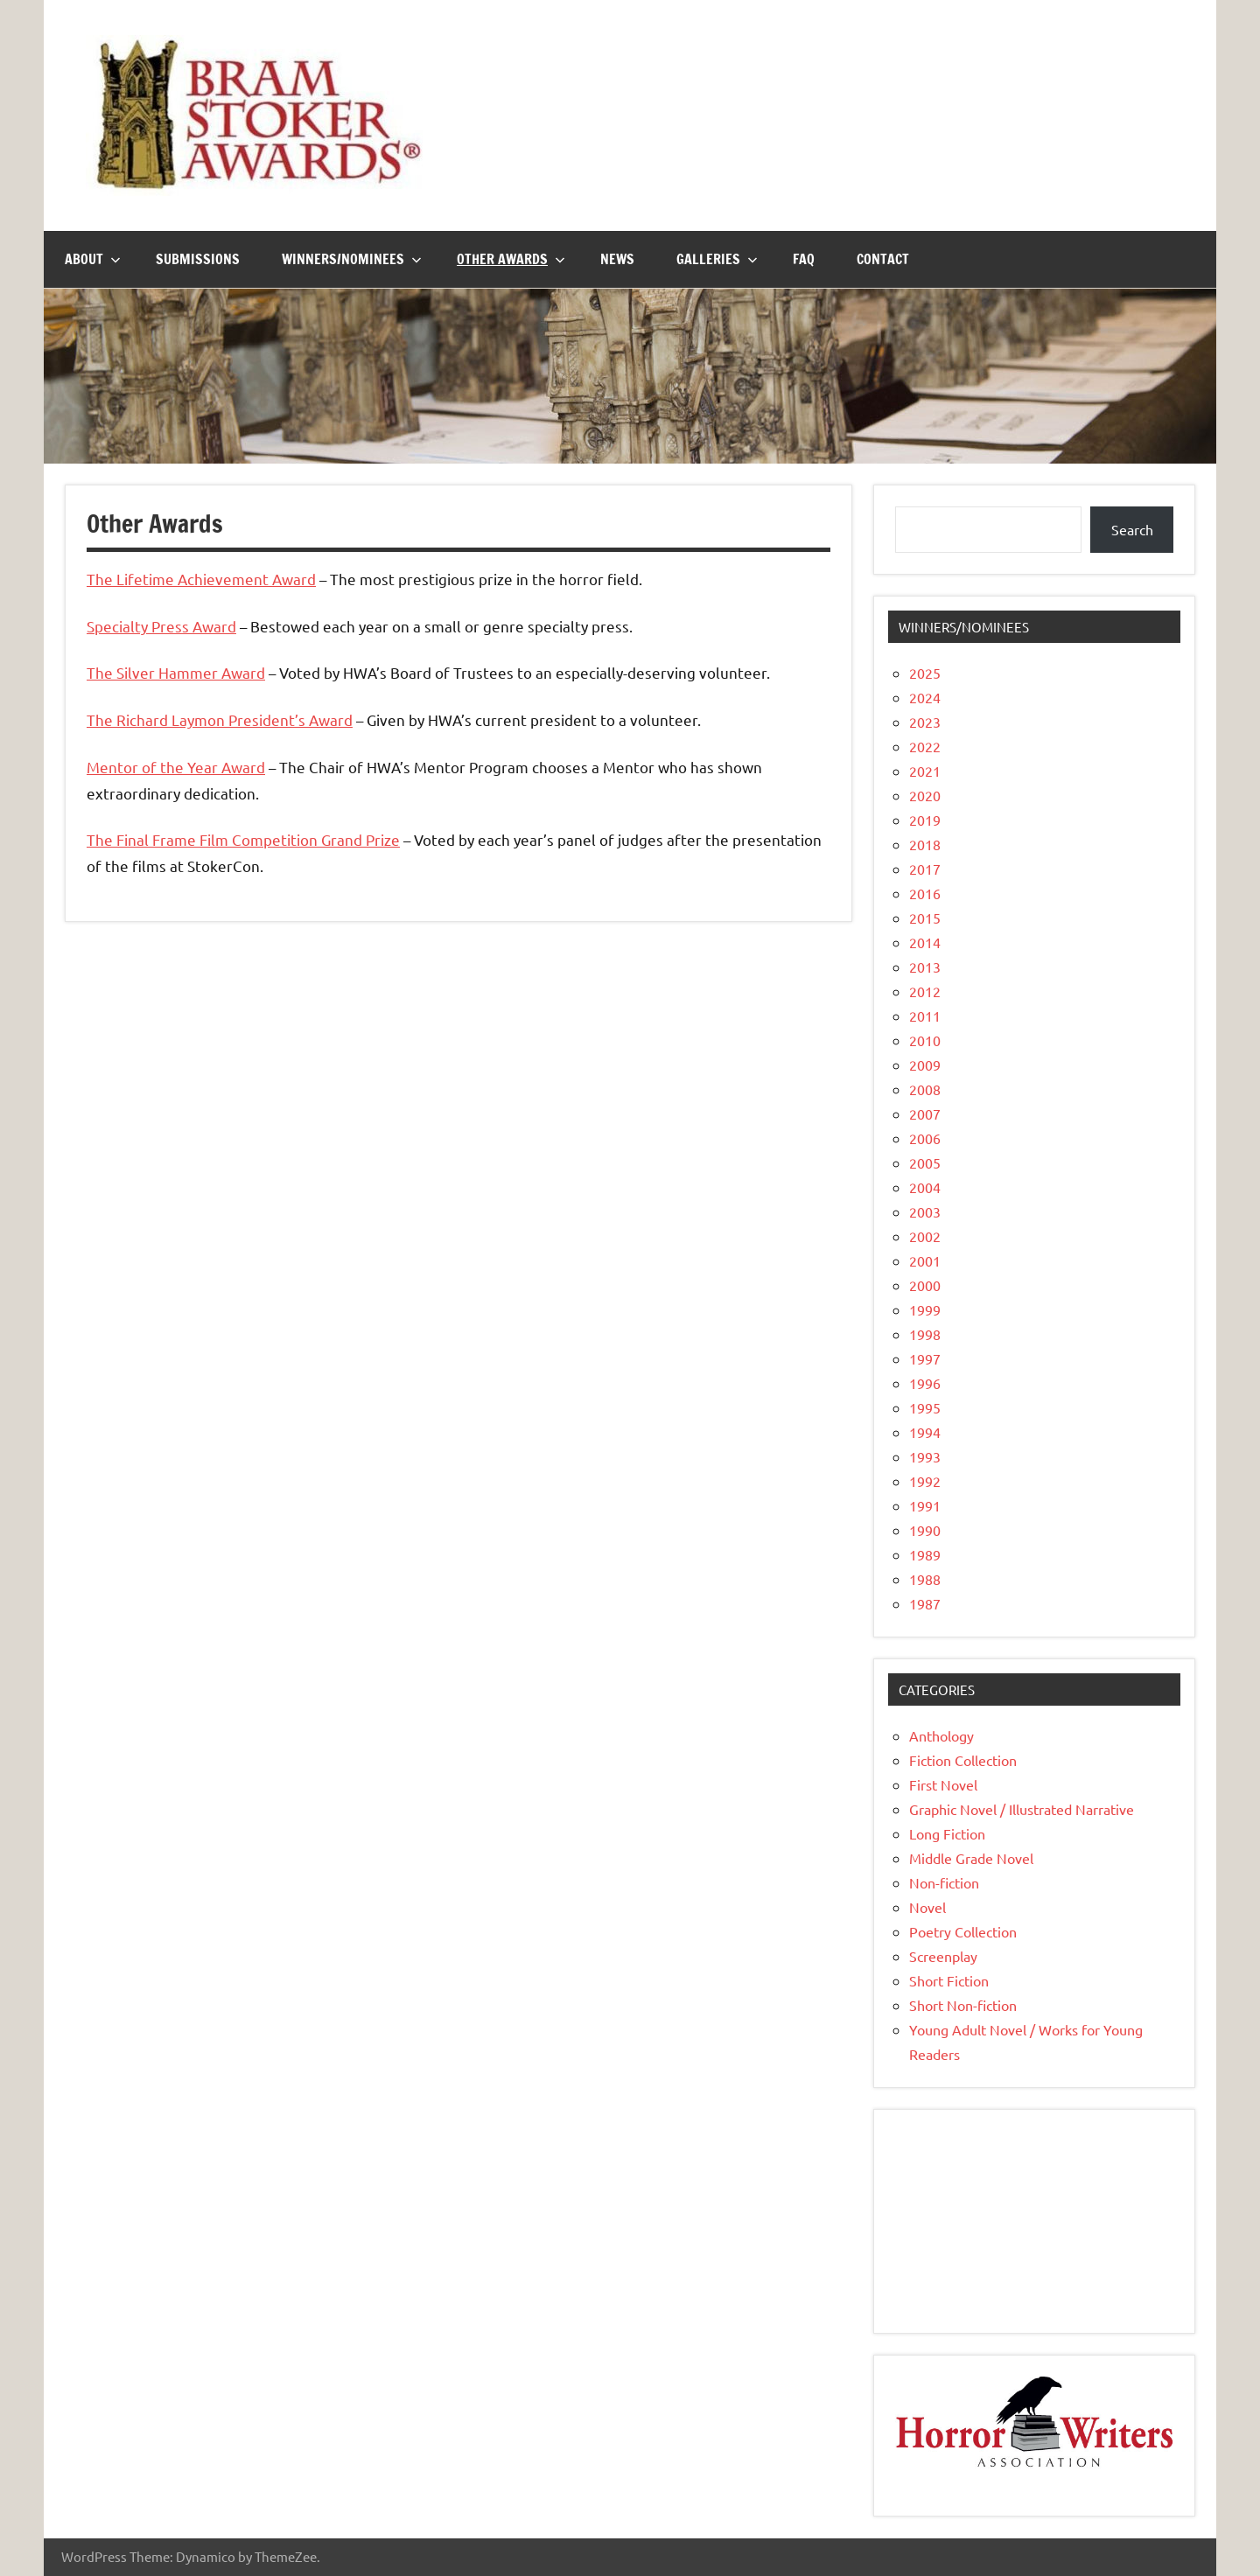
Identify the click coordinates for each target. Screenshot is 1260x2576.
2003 (925, 1211)
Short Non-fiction (963, 2005)
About (93, 259)
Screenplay (943, 1956)
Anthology (941, 1735)
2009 (925, 1064)
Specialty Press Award (161, 626)
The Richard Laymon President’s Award (220, 719)
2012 (925, 991)
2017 (925, 868)
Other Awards (511, 259)
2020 (925, 795)
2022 (925, 746)
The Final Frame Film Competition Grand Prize (243, 839)
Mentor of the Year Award (176, 766)
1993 (925, 1456)
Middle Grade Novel (971, 1858)
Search (1132, 529)
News (617, 259)
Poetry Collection (963, 1931)
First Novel (943, 1784)
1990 (925, 1530)
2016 (925, 893)
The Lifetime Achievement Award (201, 578)
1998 (925, 1334)
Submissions (198, 259)
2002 (925, 1236)
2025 (925, 672)
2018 (925, 844)
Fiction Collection (963, 1760)
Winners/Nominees (352, 259)
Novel (927, 1907)
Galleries (717, 259)
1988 (925, 1579)
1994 (925, 1432)
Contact (883, 259)
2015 (925, 917)
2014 (925, 942)
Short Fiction (949, 1980)
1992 (925, 1481)
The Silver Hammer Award (176, 672)
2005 (925, 1162)
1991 (925, 1505)
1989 (925, 1554)
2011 (925, 1015)
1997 (925, 1358)
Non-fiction (944, 1882)
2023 (925, 721)
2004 (925, 1187)
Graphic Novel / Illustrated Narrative (1021, 1809)
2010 (925, 1040)
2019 (925, 819)
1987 (925, 1603)
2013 (925, 966)
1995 (925, 1407)
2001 (925, 1260)
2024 (925, 697)
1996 (925, 1383)
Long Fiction (947, 1833)
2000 (925, 1285)
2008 (925, 1089)
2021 (925, 770)
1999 (925, 1309)
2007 (925, 1113)
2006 (925, 1138)
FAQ (804, 259)
